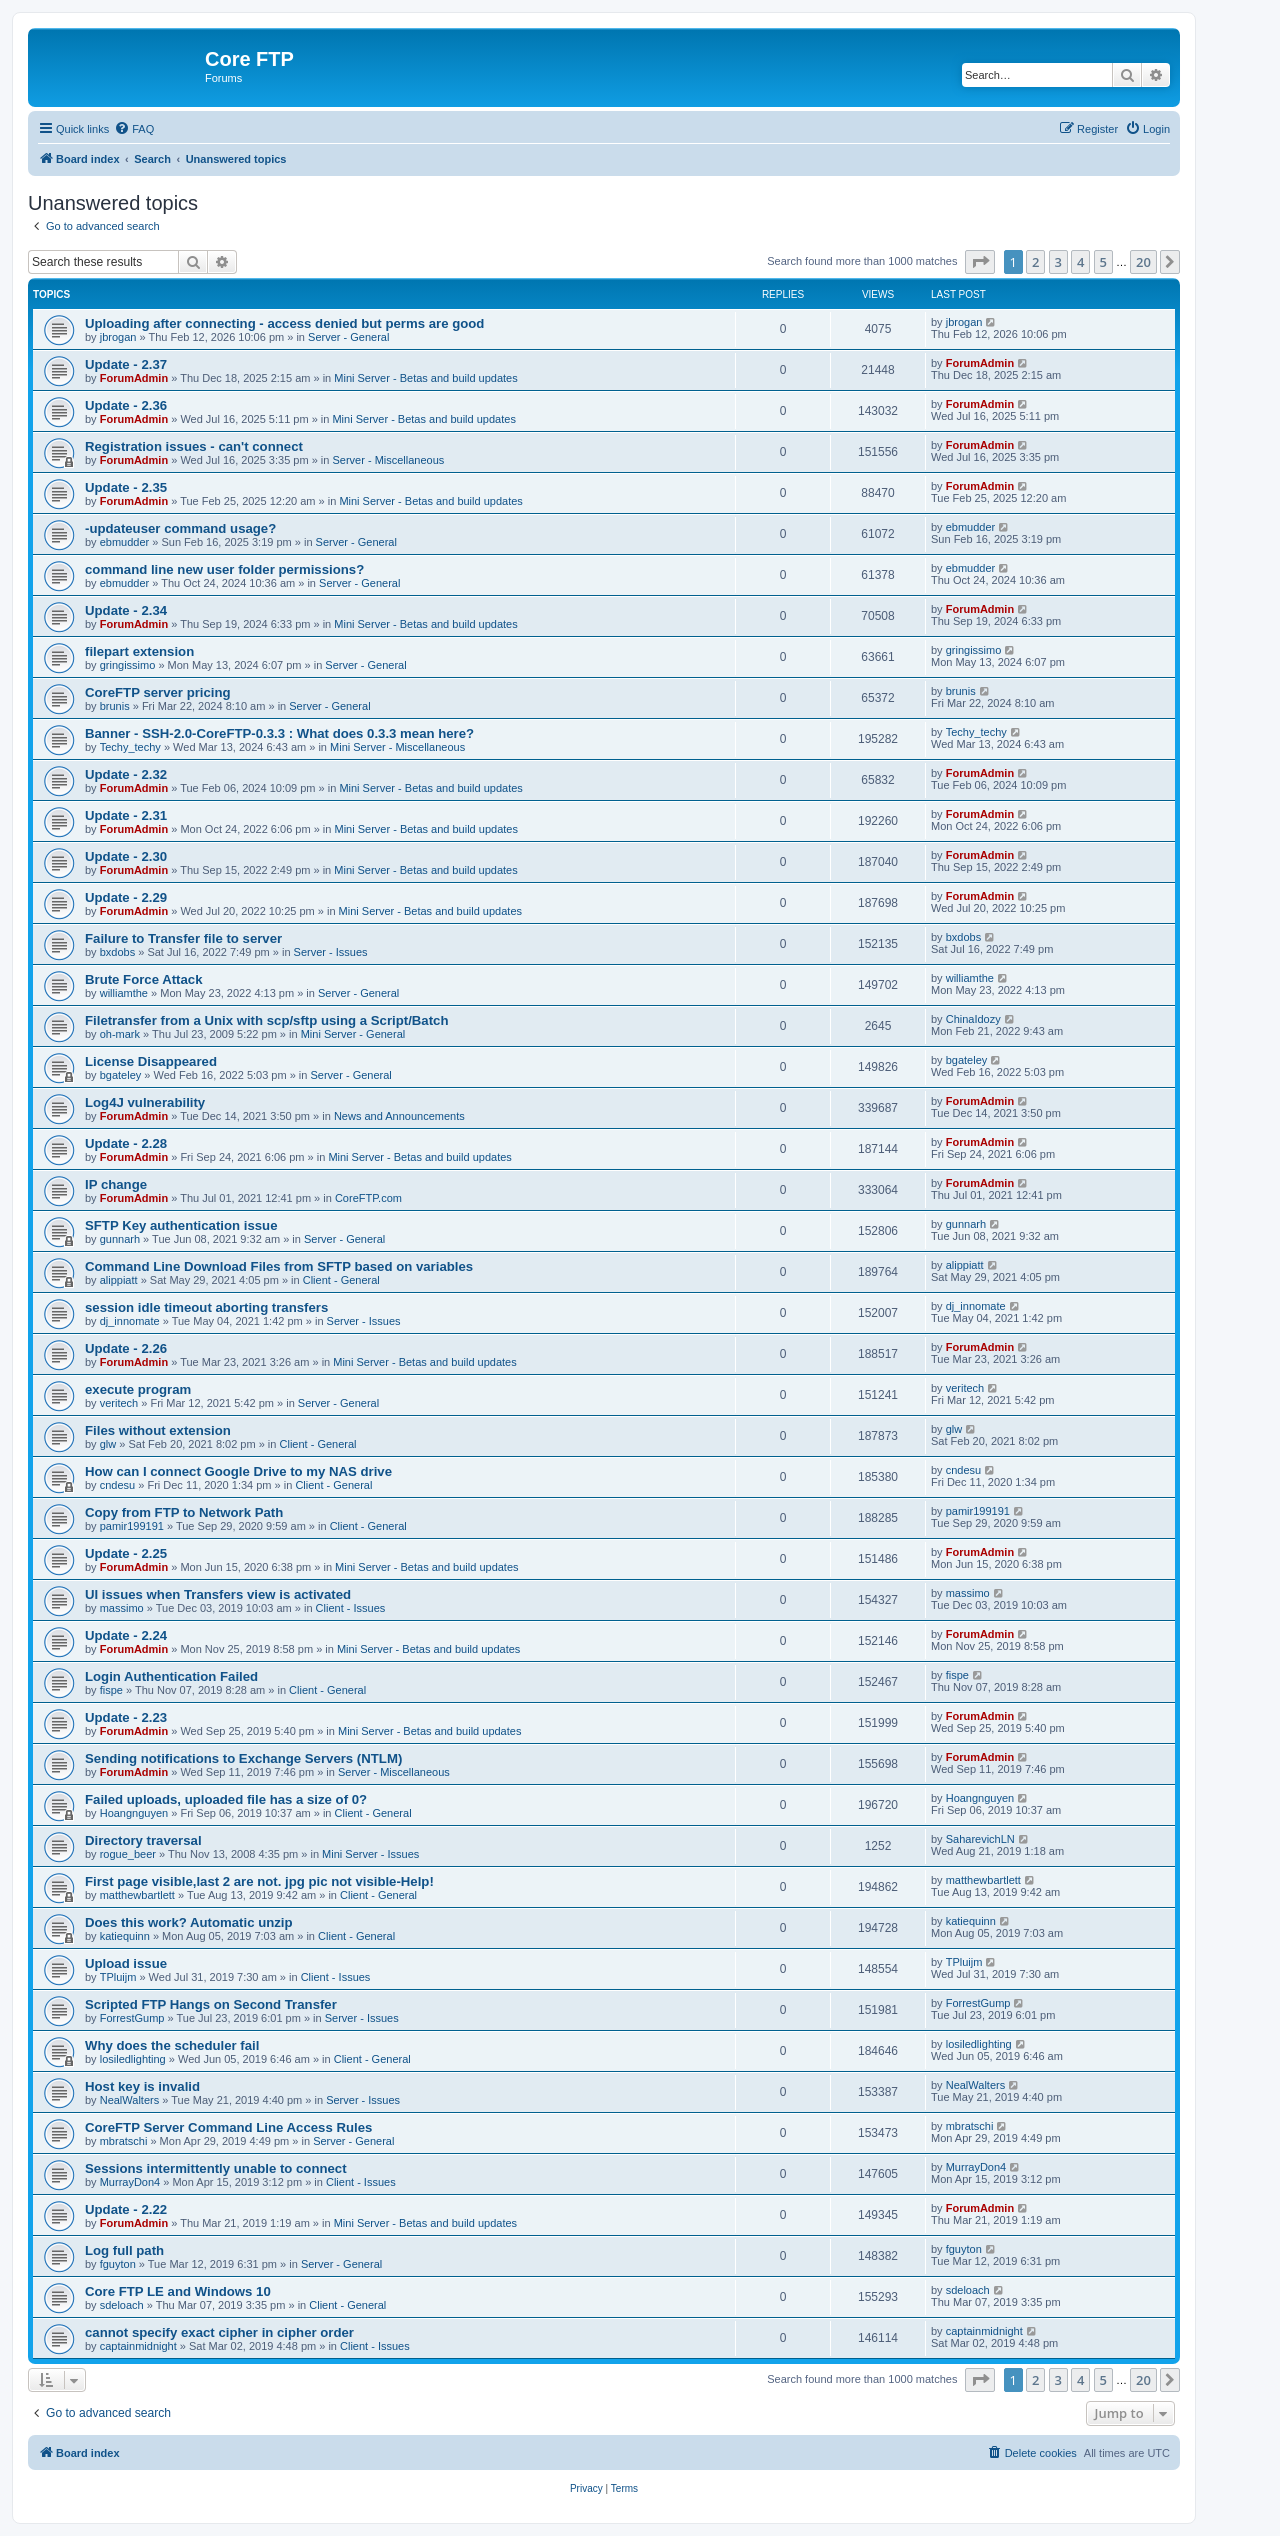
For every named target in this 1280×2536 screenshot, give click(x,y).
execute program (138, 1389)
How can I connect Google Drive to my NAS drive (238, 1471)
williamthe (124, 993)
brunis (115, 706)
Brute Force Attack (144, 979)
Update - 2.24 (126, 1635)
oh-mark (120, 1034)
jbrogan (118, 337)
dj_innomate (130, 1321)
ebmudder (125, 542)
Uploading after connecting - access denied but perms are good (284, 323)
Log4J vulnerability (145, 1102)
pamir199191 (132, 1526)
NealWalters (130, 2100)
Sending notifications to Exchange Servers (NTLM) (243, 1758)
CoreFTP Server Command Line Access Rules (228, 2127)
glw (108, 1444)
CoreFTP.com (368, 1198)
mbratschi (124, 2141)
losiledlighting (133, 2059)
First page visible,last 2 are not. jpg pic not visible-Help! (259, 1881)
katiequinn (125, 1936)
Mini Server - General (353, 1034)
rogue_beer (128, 1854)
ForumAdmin (134, 378)
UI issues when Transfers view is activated (218, 1594)
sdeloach (122, 2305)
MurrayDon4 (130, 2182)
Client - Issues (351, 1608)
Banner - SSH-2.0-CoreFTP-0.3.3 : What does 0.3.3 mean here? (279, 733)
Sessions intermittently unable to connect (216, 2168)
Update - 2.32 (126, 774)
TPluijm (118, 1977)
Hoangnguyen (134, 1813)
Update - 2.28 (126, 1143)
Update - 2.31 (126, 815)
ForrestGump (132, 2018)
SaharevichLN (980, 1839)
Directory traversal (143, 1840)
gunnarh (120, 1239)
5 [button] (1103, 262)
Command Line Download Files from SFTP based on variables (279, 1266)
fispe (111, 1690)
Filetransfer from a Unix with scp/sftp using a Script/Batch (266, 1020)
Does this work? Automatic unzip (189, 1922)
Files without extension (158, 1430)
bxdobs (117, 952)
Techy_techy (130, 747)
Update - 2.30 (126, 856)
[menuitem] (134, 129)
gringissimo (128, 665)
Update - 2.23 (126, 1717)
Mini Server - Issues (370, 1854)
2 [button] (1035, 262)
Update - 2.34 (126, 610)
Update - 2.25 (126, 1553)
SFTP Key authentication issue (181, 1225)
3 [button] (1058, 262)
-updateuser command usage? (180, 528)
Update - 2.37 (126, 364)
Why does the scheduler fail (172, 2045)
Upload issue (126, 1963)
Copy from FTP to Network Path (184, 1512)
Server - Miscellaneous (388, 460)
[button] (980, 262)
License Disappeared (151, 1061)
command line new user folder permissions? (224, 569)
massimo (122, 1608)
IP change (116, 1184)
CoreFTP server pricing (158, 692)
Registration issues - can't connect (194, 446)
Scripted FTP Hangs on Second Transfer (211, 2004)
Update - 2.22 (126, 2209)
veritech (119, 1403)
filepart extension (139, 651)
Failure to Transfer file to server (183, 938)
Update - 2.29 (126, 897)
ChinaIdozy (973, 1019)
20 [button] (1143, 262)
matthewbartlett (137, 1895)
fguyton (118, 2264)
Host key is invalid (142, 2086)
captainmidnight (138, 2346)
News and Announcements (399, 1116)
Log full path (124, 2250)
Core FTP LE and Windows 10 (178, 2291)
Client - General (341, 1280)
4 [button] (1080, 262)
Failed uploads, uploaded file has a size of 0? (226, 1799)
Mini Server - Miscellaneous (397, 747)
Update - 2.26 (126, 1348)
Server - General (348, 337)
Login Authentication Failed (171, 1676)
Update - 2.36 (126, 405)
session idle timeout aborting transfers (206, 1307)
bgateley (121, 1075)
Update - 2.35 (126, 487)
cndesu (117, 1485)
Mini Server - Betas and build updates (425, 378)
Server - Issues (331, 952)
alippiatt (119, 1280)
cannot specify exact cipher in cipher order (219, 2332)
